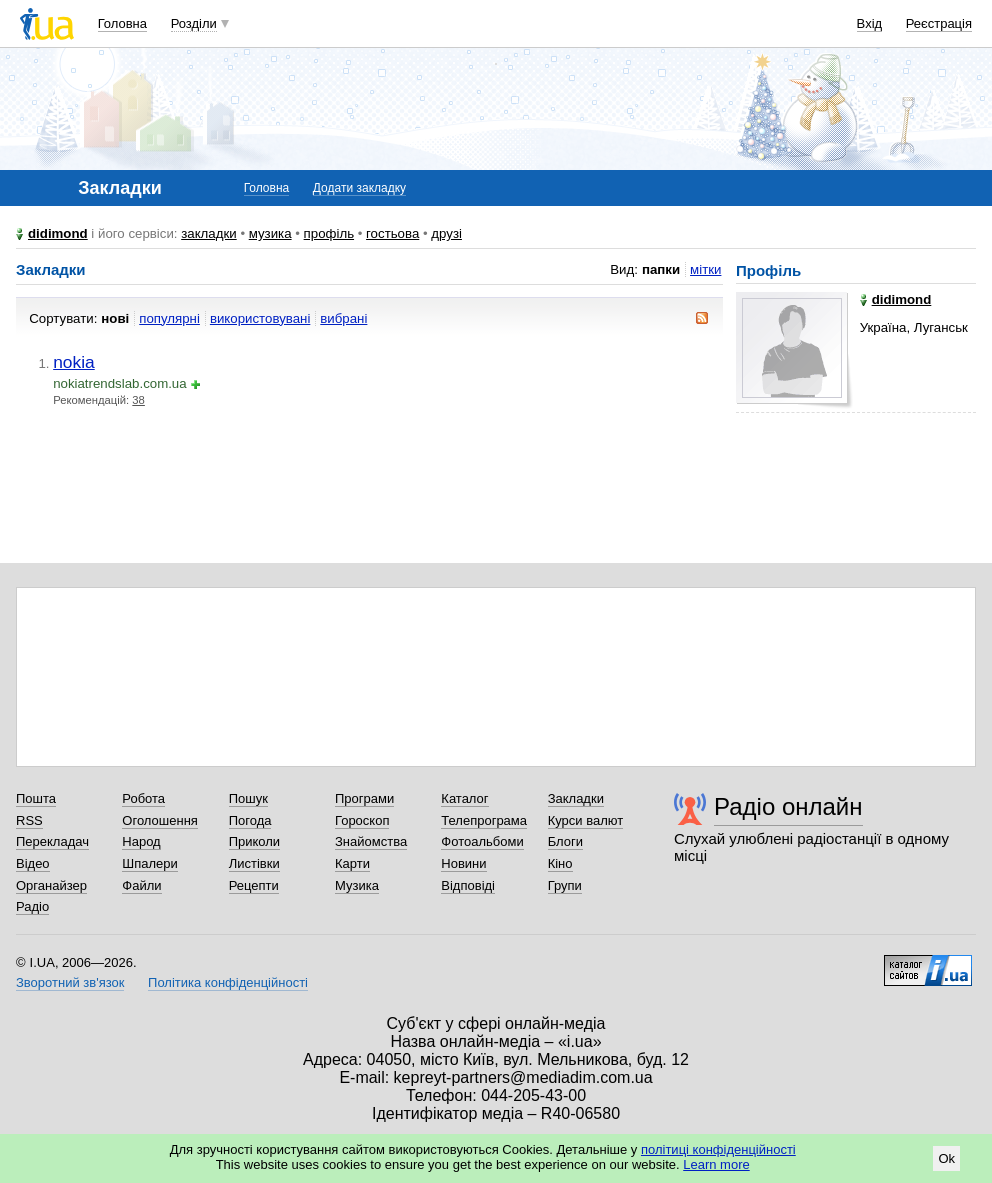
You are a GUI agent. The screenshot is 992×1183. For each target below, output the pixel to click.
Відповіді (468, 885)
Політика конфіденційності (228, 982)
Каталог (464, 798)
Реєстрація (939, 23)
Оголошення (160, 820)
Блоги (565, 841)
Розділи (194, 23)
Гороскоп (362, 820)
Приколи (254, 841)
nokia (74, 362)
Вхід (870, 23)
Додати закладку (359, 188)
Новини (463, 863)
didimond (58, 233)
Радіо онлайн (788, 806)
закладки (209, 233)
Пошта (36, 798)
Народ (141, 841)
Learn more (716, 1164)
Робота (143, 798)
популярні (169, 318)
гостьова (392, 233)
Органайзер (51, 885)
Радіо (32, 906)
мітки (705, 269)
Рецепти (254, 885)
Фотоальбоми (482, 841)
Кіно (560, 863)
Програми (364, 798)
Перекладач (52, 841)
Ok (946, 1158)
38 (138, 400)
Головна (122, 23)
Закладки (576, 798)
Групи (565, 885)
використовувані (260, 318)
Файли (141, 885)
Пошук (248, 798)
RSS (29, 820)
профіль (329, 233)
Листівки (254, 863)
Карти (352, 863)
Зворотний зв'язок (70, 982)
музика (270, 233)
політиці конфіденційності (718, 1149)
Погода (250, 820)
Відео (33, 863)
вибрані (343, 318)
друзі (446, 233)
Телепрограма (484, 820)
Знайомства (371, 841)
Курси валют (586, 820)
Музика (357, 885)
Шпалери (150, 863)
